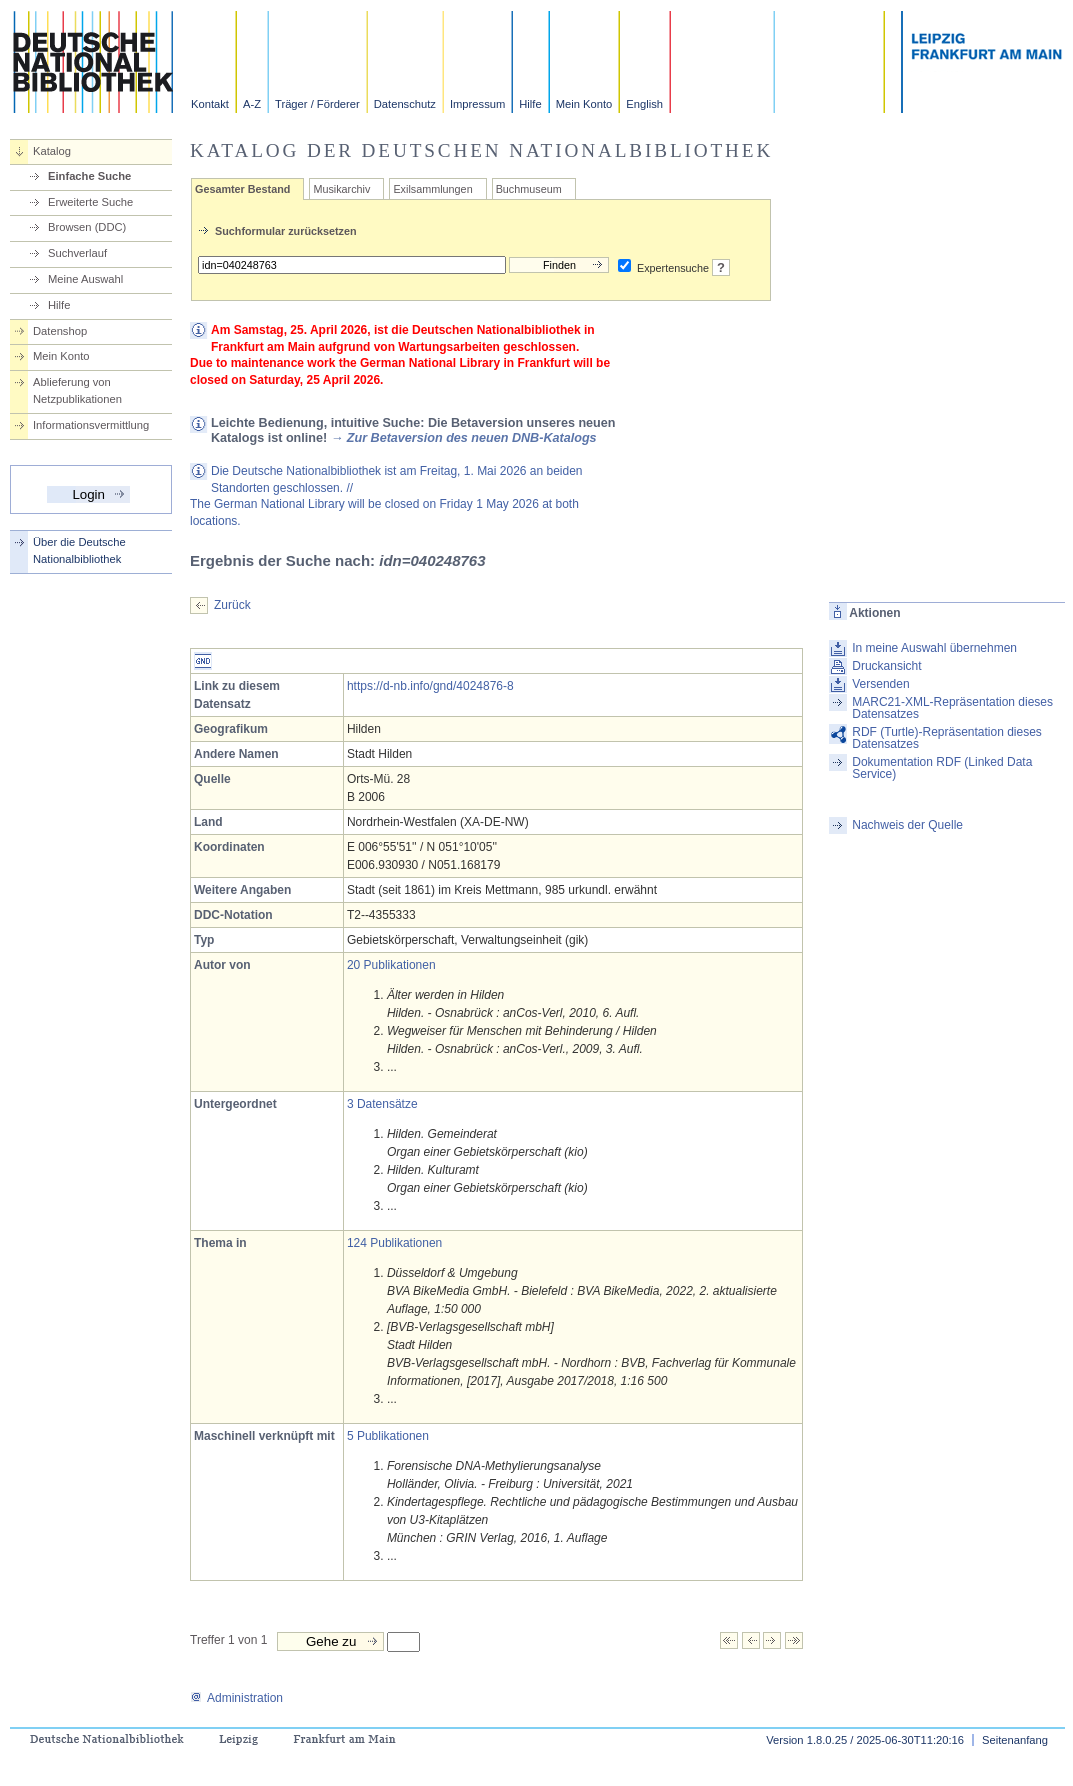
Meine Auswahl (85, 279)
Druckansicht (886, 666)
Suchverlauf (77, 253)
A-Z (252, 104)
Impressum (477, 104)
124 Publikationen (394, 1243)
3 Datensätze (382, 1104)
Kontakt (210, 104)
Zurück (232, 605)
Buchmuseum (529, 189)
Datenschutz (405, 104)
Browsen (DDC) (87, 227)
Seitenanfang (1015, 1740)
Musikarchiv (341, 189)
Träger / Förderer (317, 104)
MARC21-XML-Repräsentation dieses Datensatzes (952, 708)
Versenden (880, 684)
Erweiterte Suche (90, 202)
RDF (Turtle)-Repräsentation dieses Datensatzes (947, 738)
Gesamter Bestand (242, 189)
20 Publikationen (391, 965)
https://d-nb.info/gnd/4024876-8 (430, 686)
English (644, 104)
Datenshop (60, 331)
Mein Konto (584, 104)
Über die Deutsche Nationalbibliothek (79, 550)
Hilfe (530, 104)
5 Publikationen (388, 1436)
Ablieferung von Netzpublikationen (77, 390)
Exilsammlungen (432, 189)
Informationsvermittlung (91, 425)
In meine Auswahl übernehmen (934, 648)
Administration (236, 1698)
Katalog (52, 151)
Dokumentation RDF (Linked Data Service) (942, 768)
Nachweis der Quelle (907, 825)
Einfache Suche (89, 176)
